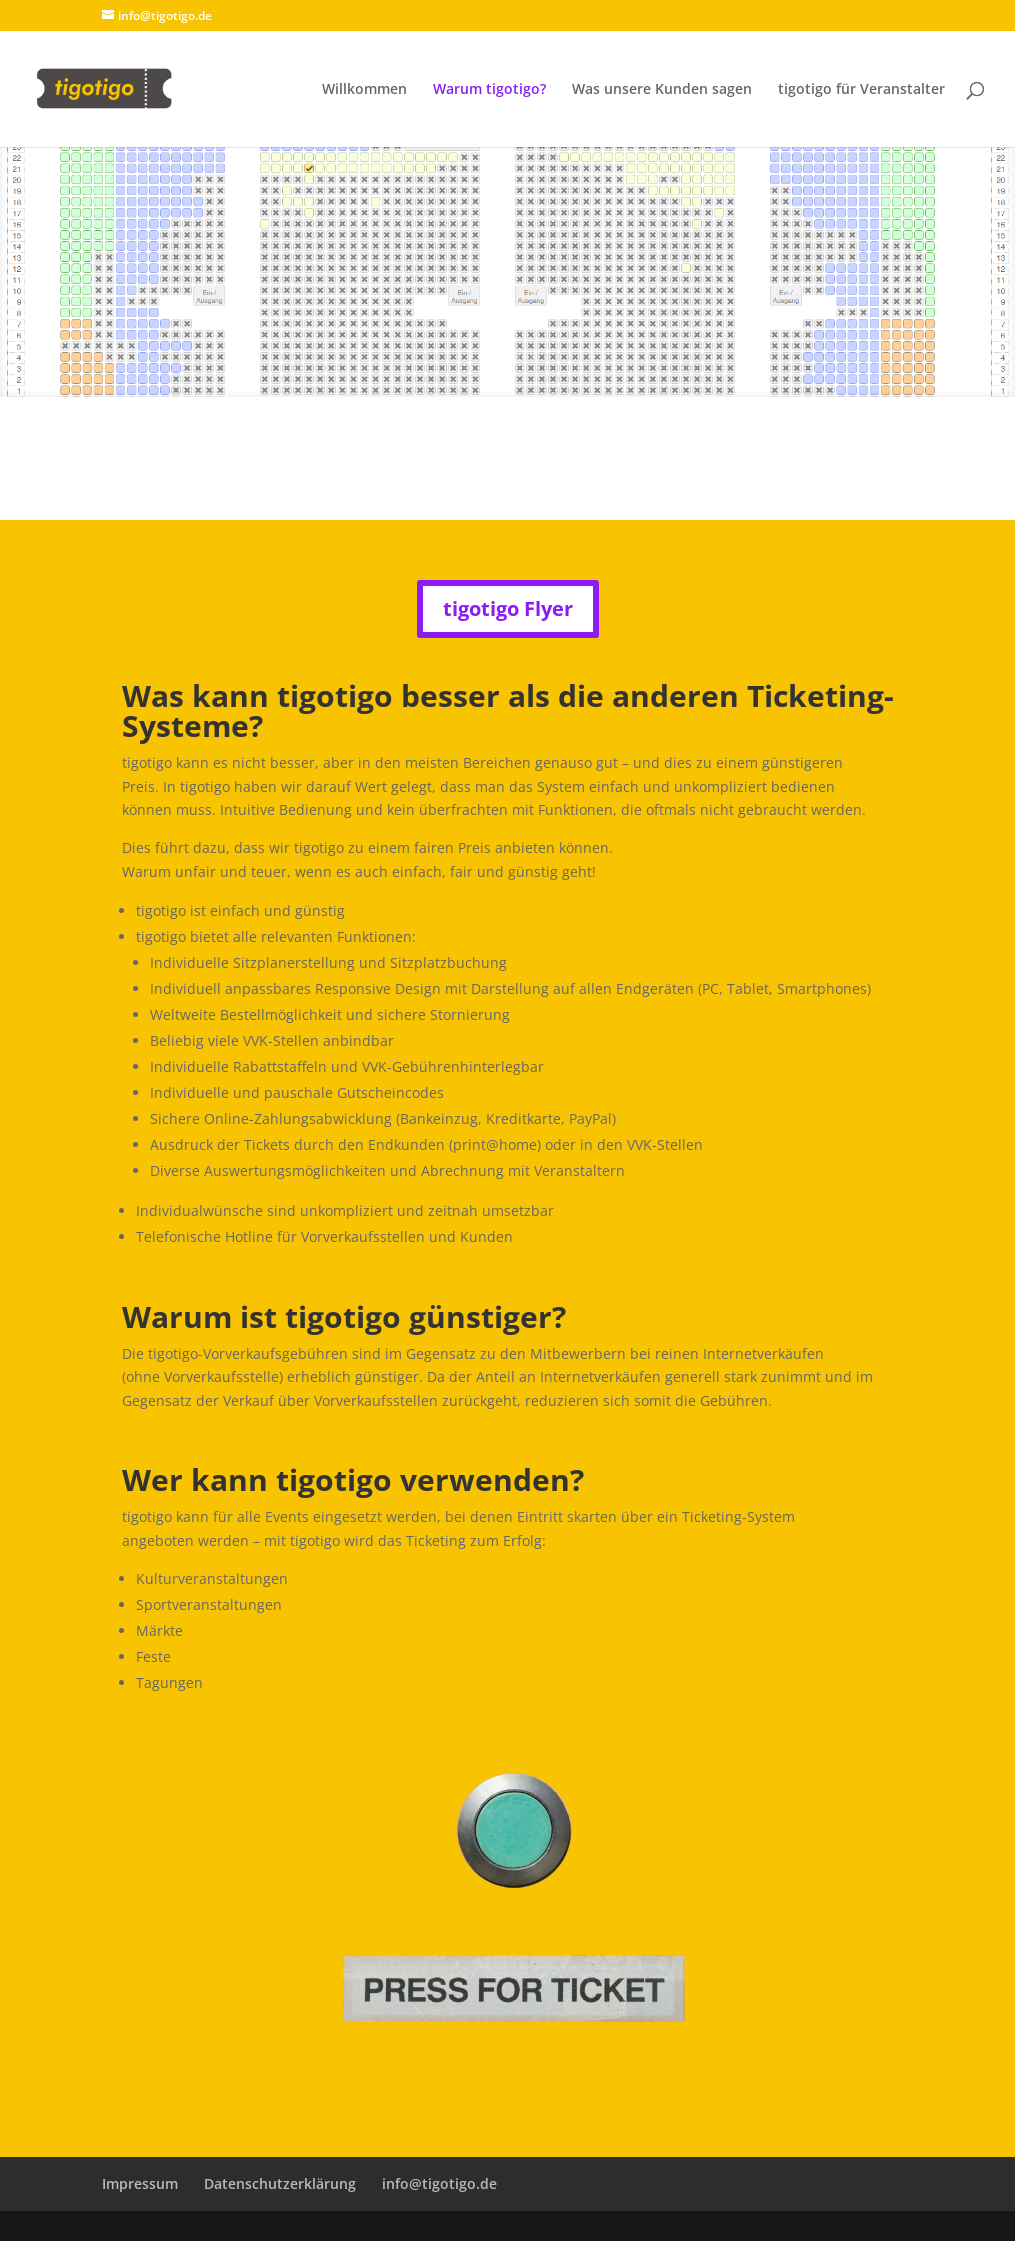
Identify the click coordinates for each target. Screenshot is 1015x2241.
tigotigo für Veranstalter (861, 90)
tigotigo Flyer (508, 608)
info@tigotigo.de (439, 2183)
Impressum (140, 2183)
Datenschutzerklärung (280, 2183)
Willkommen (364, 90)
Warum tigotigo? (489, 90)
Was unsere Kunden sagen (662, 90)
